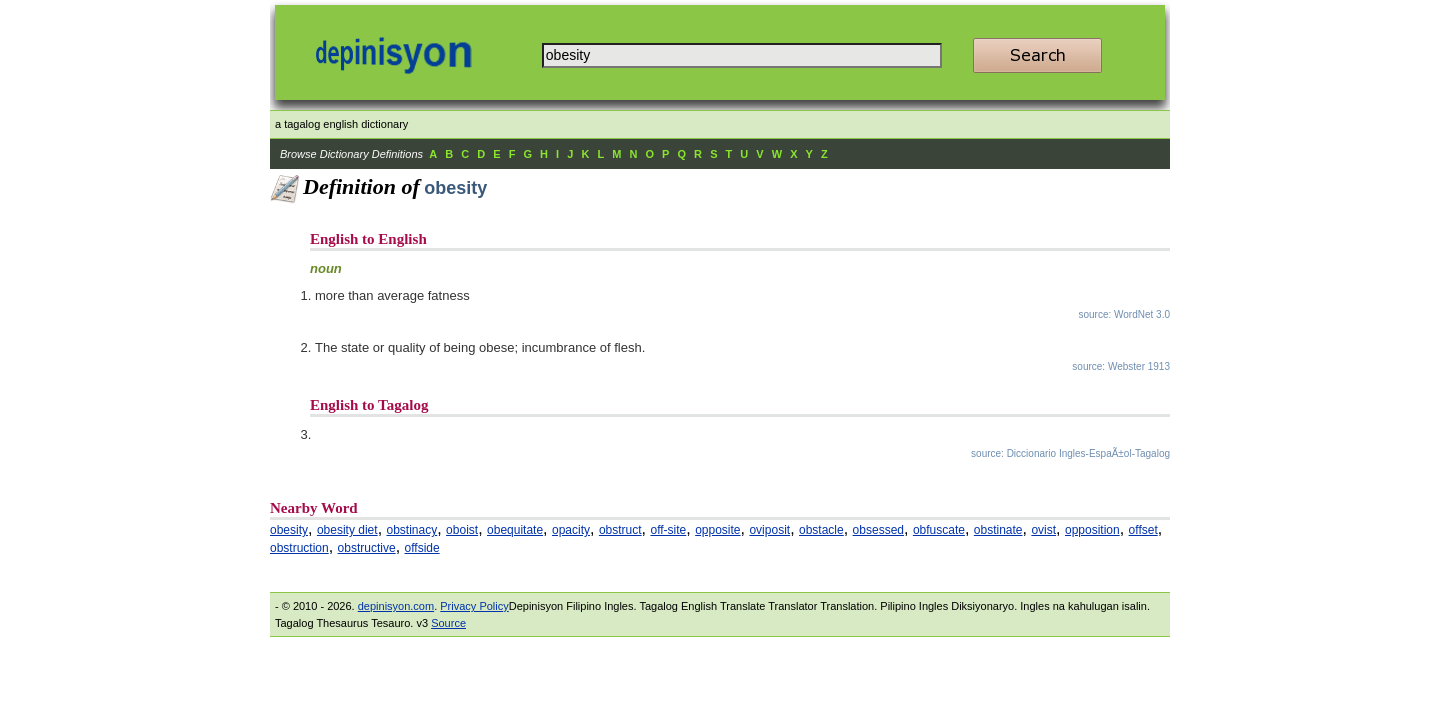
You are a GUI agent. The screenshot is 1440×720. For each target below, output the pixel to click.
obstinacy (412, 530)
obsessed (878, 530)
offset (1143, 530)
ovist (1043, 530)
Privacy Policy (474, 606)
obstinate (998, 530)
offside (422, 548)
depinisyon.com (396, 606)
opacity (571, 530)
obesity (289, 530)
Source (448, 623)
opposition (1092, 530)
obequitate (515, 530)
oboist (462, 530)
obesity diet (347, 530)
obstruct (620, 530)
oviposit (769, 530)
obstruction (299, 548)
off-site (668, 530)
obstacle (821, 530)
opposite (717, 530)
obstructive (367, 548)
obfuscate (939, 530)
